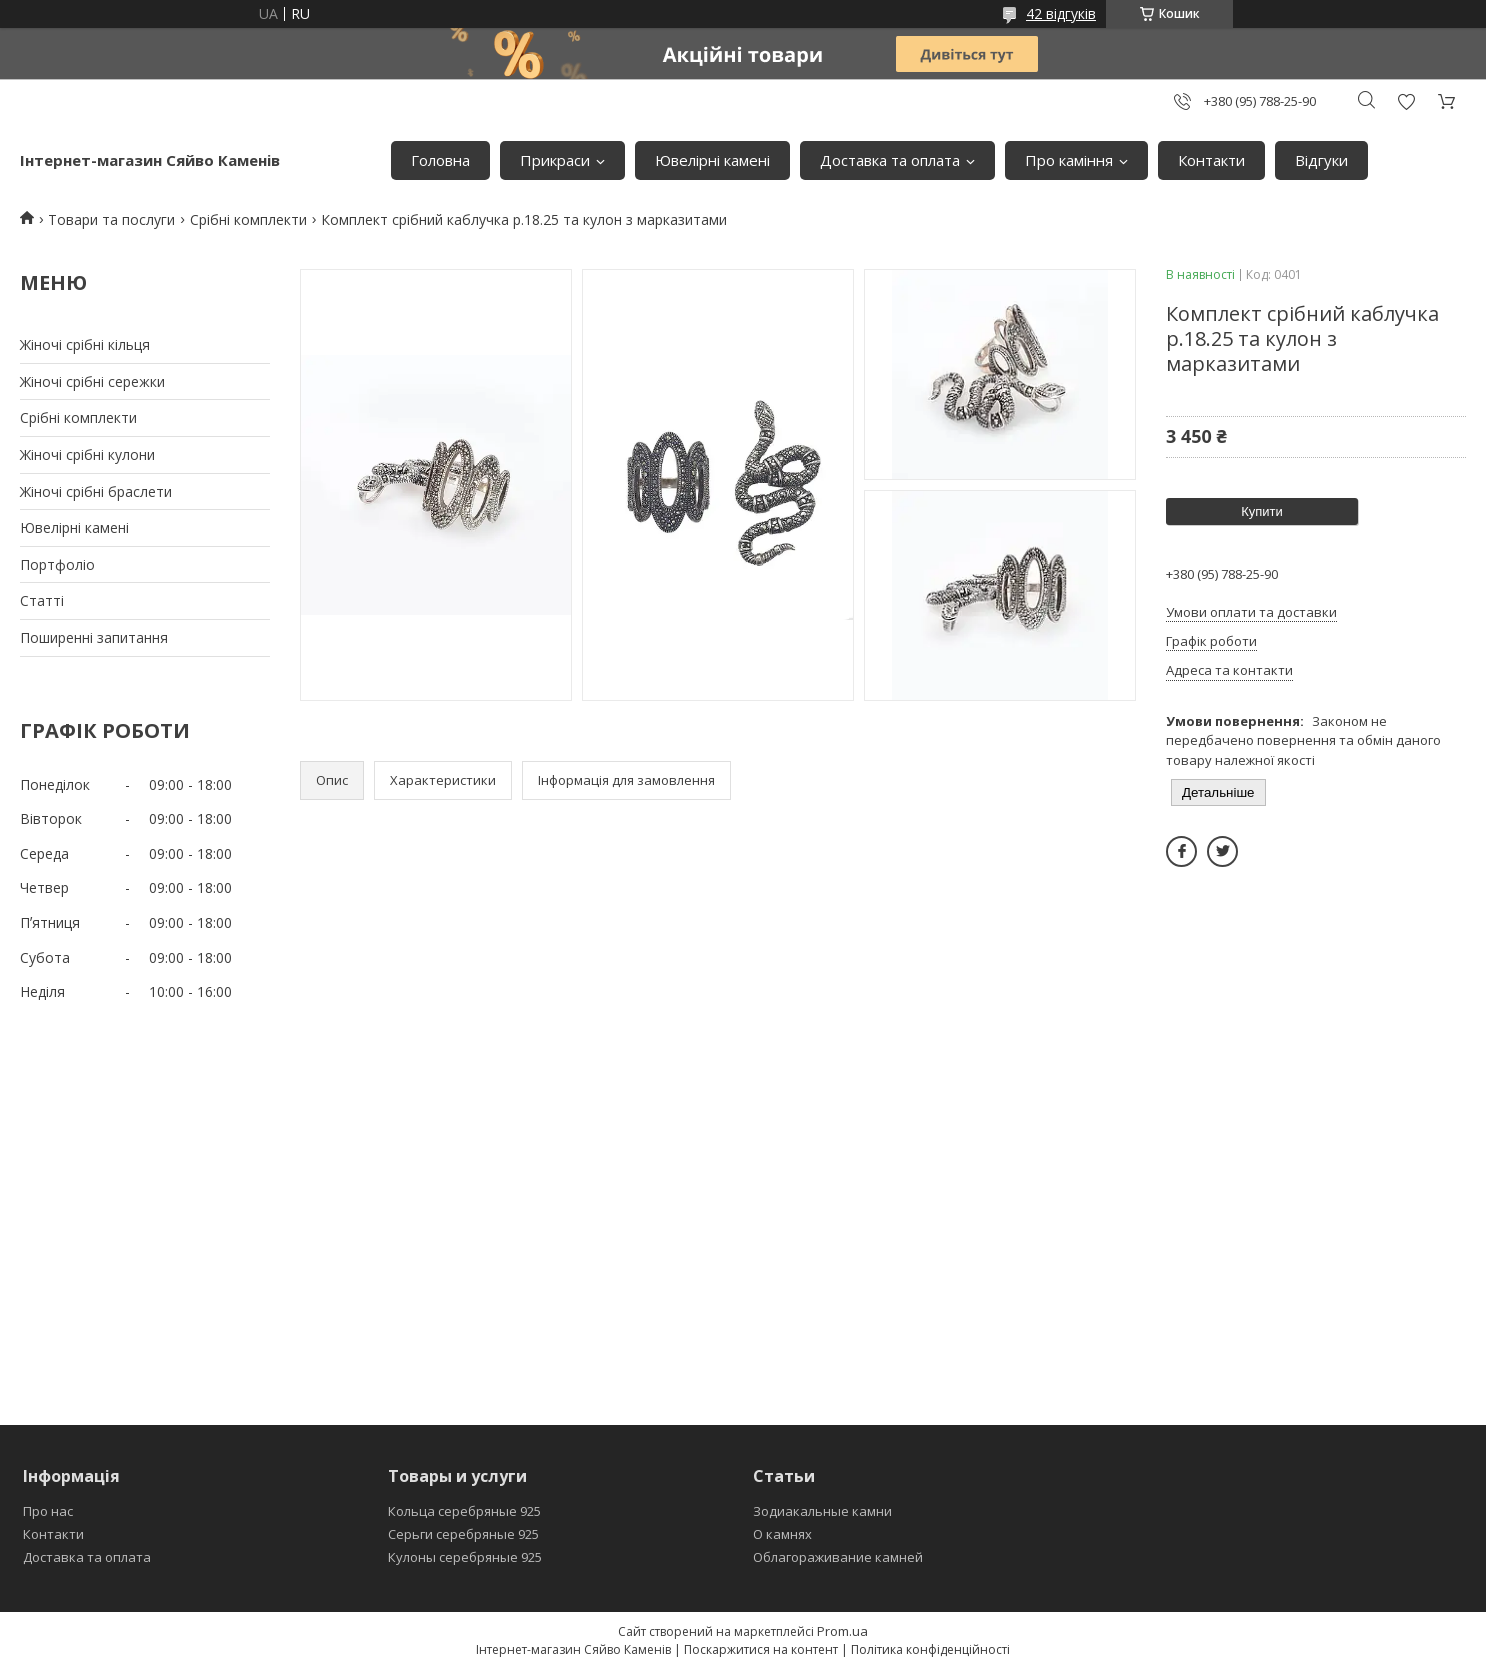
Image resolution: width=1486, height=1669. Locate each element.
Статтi (42, 600)
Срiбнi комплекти (78, 417)
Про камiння (1069, 160)
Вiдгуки (1321, 160)
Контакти (1211, 160)
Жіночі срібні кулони (87, 454)
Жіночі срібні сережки (92, 381)
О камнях (782, 1534)
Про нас (48, 1511)
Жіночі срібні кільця (85, 344)
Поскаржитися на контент (761, 1649)
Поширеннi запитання (94, 637)
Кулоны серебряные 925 (465, 1557)
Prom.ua (842, 1631)
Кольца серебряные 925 (464, 1511)
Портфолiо (57, 564)
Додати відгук (1406, 101)
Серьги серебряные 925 (463, 1534)
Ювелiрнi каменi (712, 160)
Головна (440, 160)
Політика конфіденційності (930, 1649)
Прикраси (555, 160)
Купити (1262, 511)
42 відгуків (1061, 13)
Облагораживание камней (838, 1557)
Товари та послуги (111, 219)
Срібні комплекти (248, 219)
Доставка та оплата (890, 160)
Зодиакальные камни (822, 1511)
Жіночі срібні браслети (96, 491)
